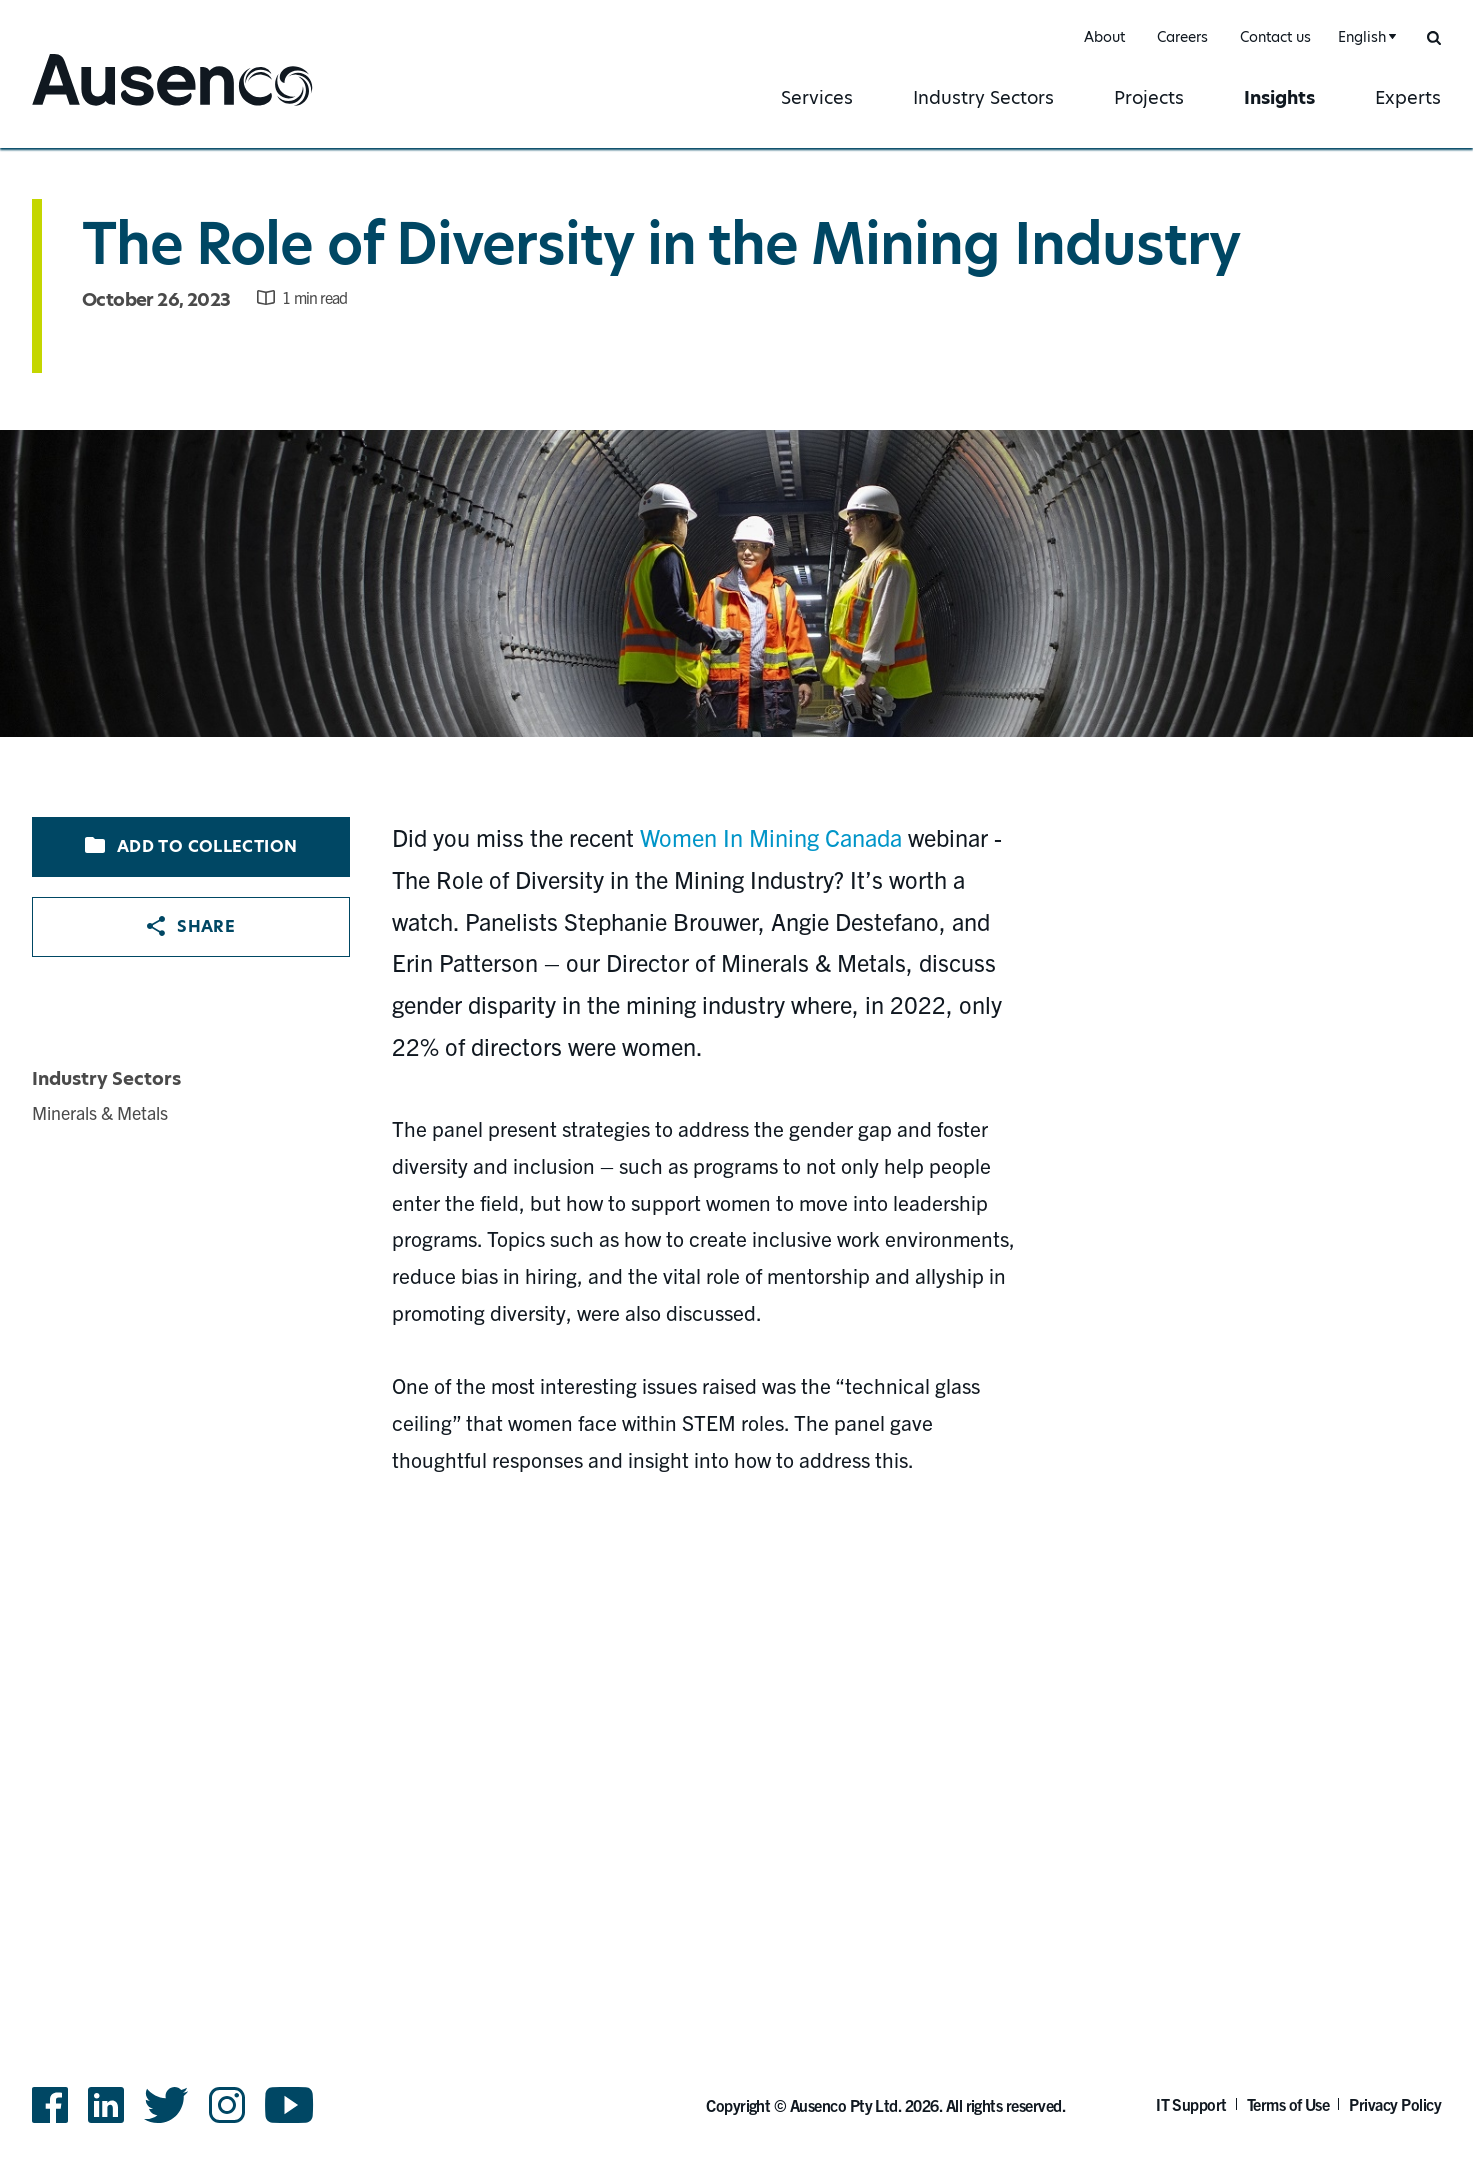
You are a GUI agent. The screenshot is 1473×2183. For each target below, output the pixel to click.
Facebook (50, 2105)
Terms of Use (1288, 2104)
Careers (1182, 37)
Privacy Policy (1395, 2104)
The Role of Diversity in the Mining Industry (661, 244)
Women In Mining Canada (771, 837)
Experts (1408, 97)
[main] (736, 1037)
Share (191, 926)
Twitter (166, 2105)
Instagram (227, 2105)
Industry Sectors (983, 97)
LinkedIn (106, 2105)
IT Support (1191, 2104)
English (1362, 37)
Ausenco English (107, 107)
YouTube (289, 2105)
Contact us (1275, 37)
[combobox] (1364, 37)
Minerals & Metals (100, 1112)
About (1104, 37)
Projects (1149, 97)
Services (817, 97)
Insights (1279, 97)
